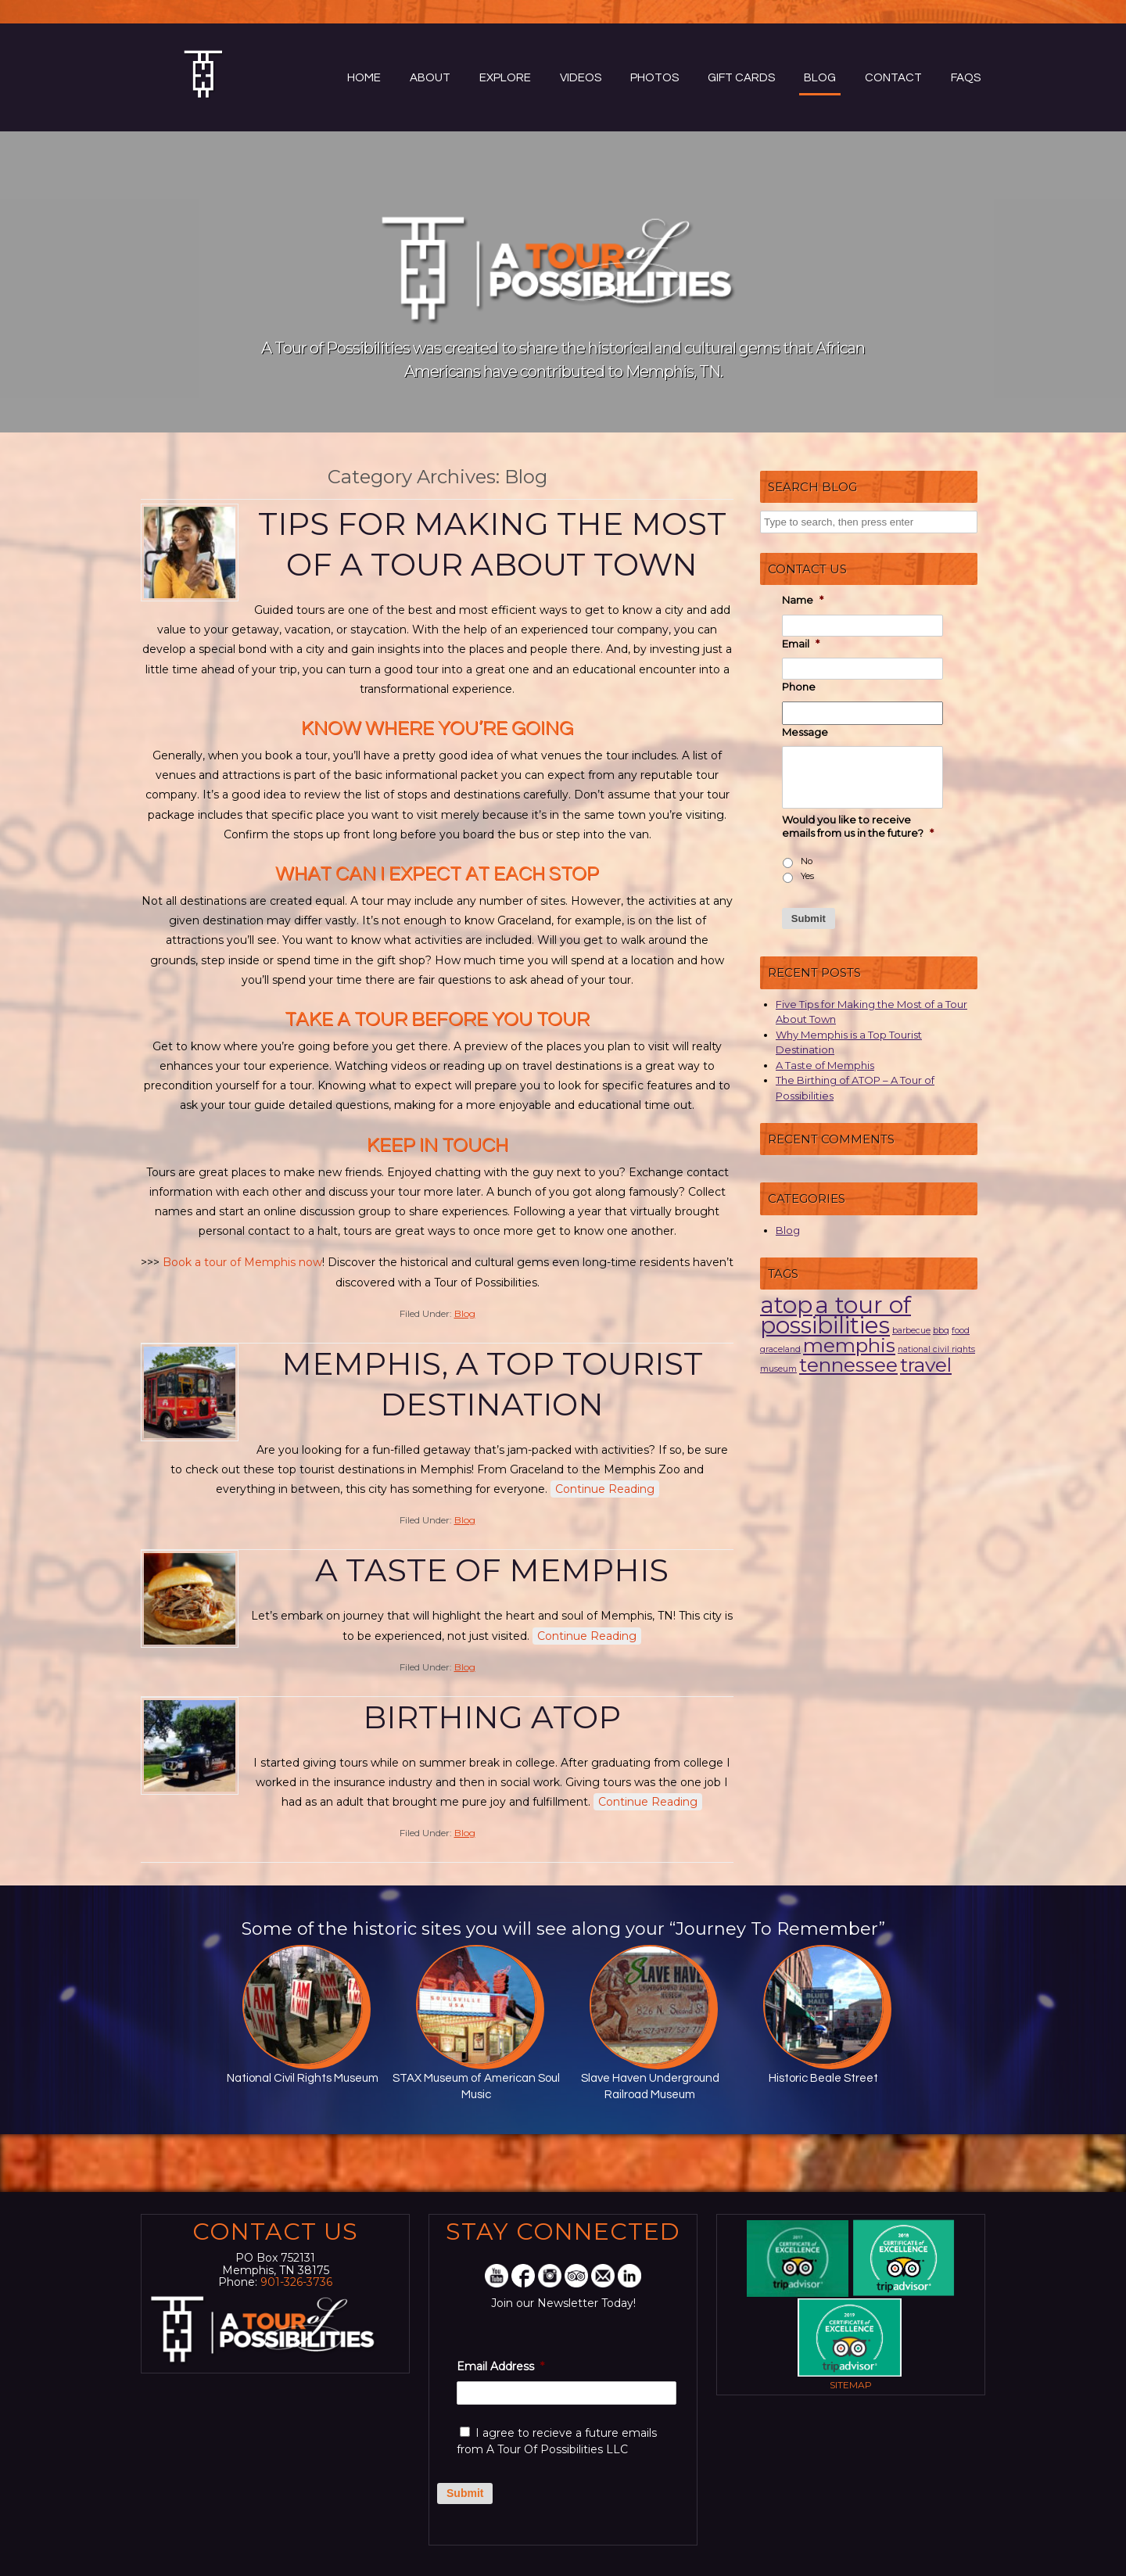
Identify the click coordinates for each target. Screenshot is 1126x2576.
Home (364, 78)
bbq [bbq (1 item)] (941, 1331)
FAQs (966, 78)
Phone (799, 686)
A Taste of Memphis (492, 1570)
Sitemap (851, 2385)
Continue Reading (604, 1489)
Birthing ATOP (492, 1717)
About (430, 78)
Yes (807, 875)
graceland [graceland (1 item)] (780, 1349)
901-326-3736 (296, 2282)
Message (805, 732)
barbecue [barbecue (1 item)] (911, 1331)
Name (802, 600)
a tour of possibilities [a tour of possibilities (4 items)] (835, 1315)
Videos (580, 78)
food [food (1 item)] (961, 1331)
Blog (820, 78)
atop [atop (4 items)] (786, 1304)
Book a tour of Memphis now (242, 1262)
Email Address (500, 2366)
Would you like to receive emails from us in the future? (858, 826)
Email (800, 643)
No (806, 861)
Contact (893, 78)
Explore (505, 78)
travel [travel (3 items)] (926, 1364)
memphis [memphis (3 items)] (849, 1345)
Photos (654, 78)
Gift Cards (741, 78)
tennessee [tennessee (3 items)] (848, 1364)
